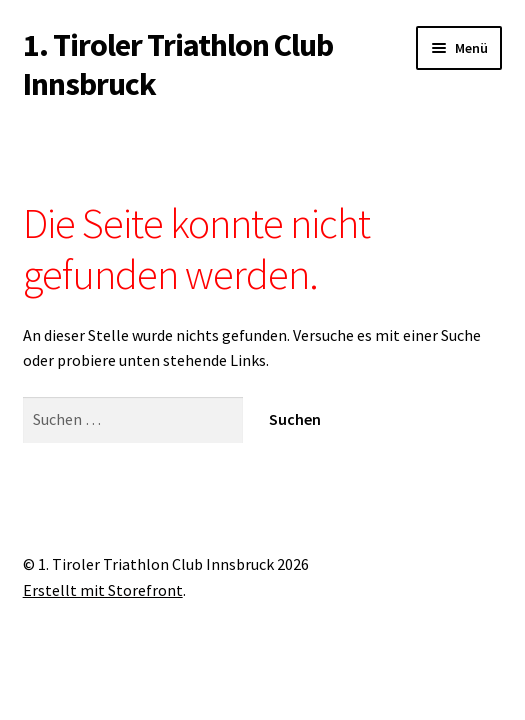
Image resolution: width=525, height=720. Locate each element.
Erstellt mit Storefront (103, 590)
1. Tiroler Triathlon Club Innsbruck (178, 64)
